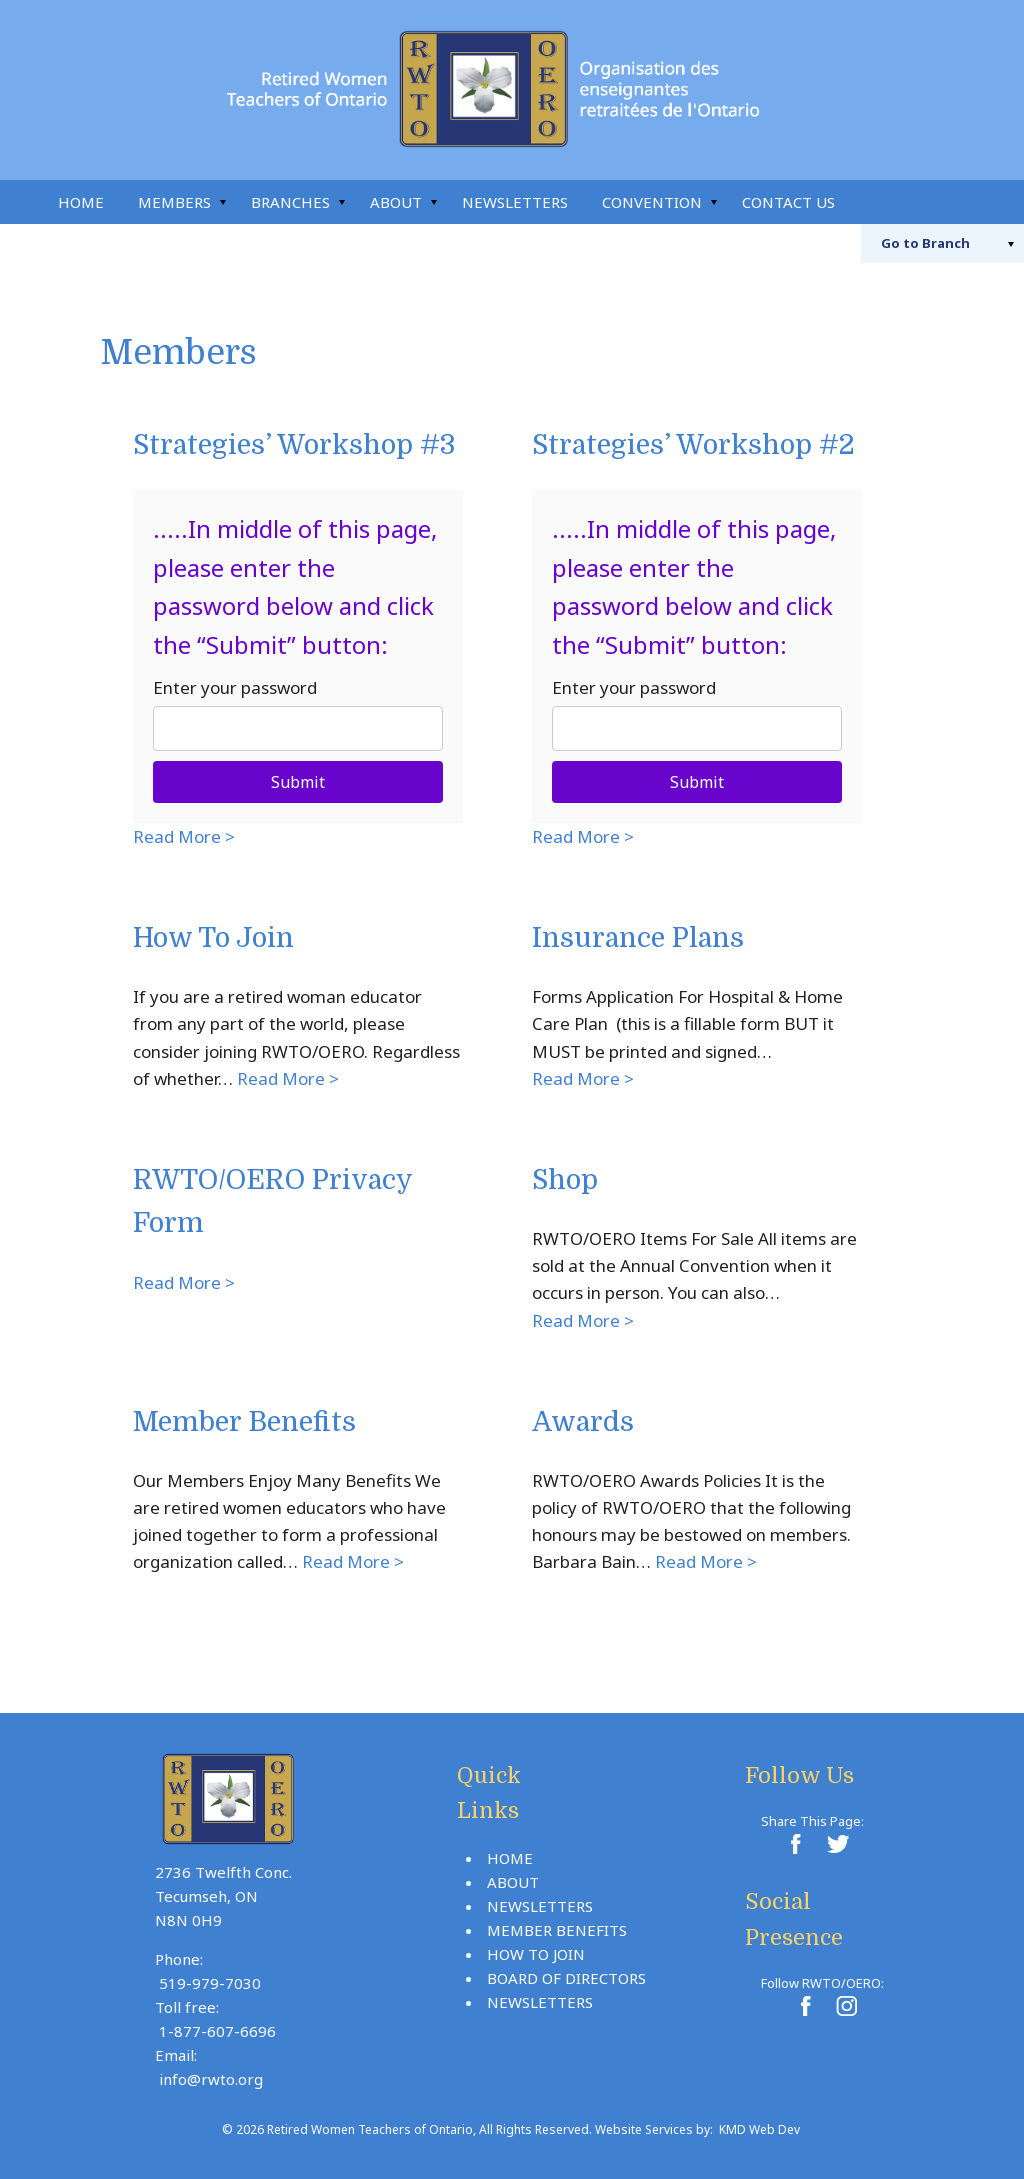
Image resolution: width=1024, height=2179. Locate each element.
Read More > (184, 836)
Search (874, 202)
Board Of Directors (566, 1978)
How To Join (213, 938)
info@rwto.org (211, 2079)
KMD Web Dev (759, 2129)
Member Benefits (244, 1422)
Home (81, 202)
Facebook (918, 202)
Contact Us (788, 202)
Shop (565, 1180)
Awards (583, 1422)
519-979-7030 (210, 1983)
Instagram (962, 202)
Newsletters (515, 202)
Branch (925, 243)
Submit (298, 782)
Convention (652, 202)
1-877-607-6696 (217, 2031)
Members (174, 202)
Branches (290, 202)
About (396, 202)
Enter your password (235, 687)
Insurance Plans (638, 938)
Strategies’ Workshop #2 (693, 445)
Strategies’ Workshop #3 (294, 445)
